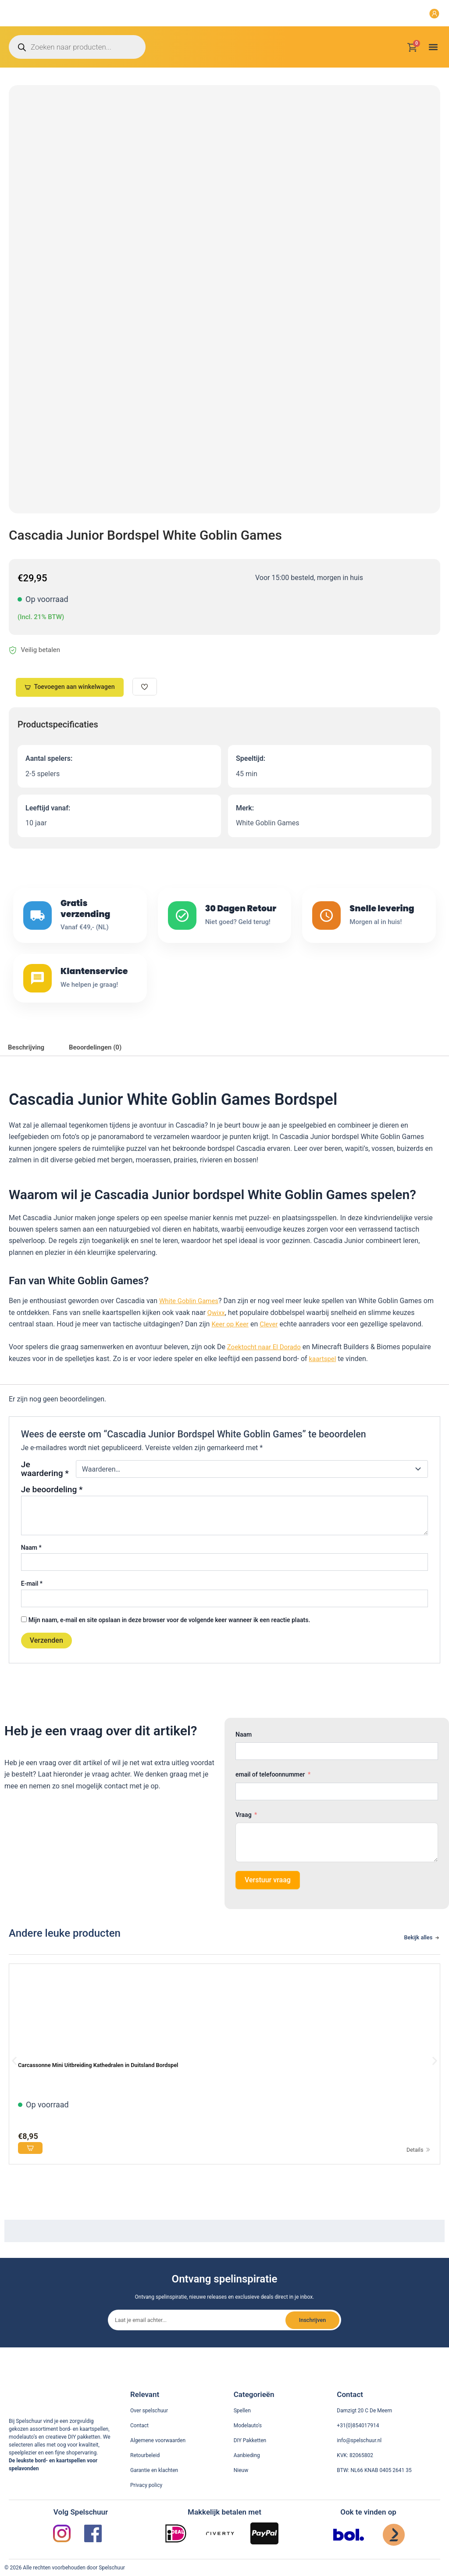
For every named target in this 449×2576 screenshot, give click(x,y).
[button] (433, 47)
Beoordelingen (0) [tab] (101, 1066)
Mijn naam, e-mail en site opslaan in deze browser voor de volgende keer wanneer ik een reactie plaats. (169, 1639)
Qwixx (216, 1332)
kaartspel (323, 1378)
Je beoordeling (52, 1509)
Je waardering (45, 1488)
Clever (272, 1344)
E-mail (32, 1603)
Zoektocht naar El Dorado (266, 1366)
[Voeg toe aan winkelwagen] (31, 2169)
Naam (31, 1566)
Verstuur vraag (268, 1899)
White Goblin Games (191, 1320)
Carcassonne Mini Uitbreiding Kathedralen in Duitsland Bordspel (112, 2084)
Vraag (243, 1834)
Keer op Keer (231, 1344)
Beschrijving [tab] (27, 1066)
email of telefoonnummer (270, 1794)
